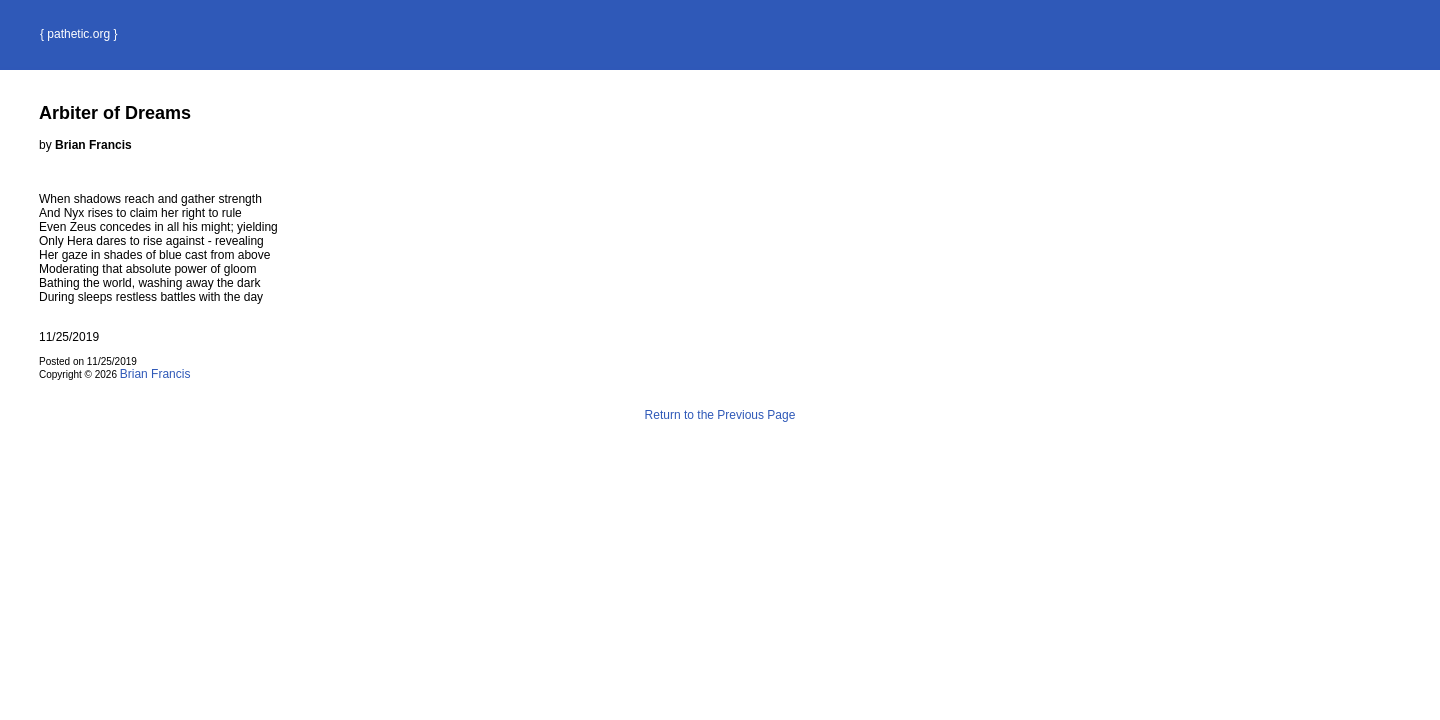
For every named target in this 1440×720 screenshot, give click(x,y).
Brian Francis (155, 374)
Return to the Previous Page (720, 415)
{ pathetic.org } (78, 34)
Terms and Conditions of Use (720, 458)
